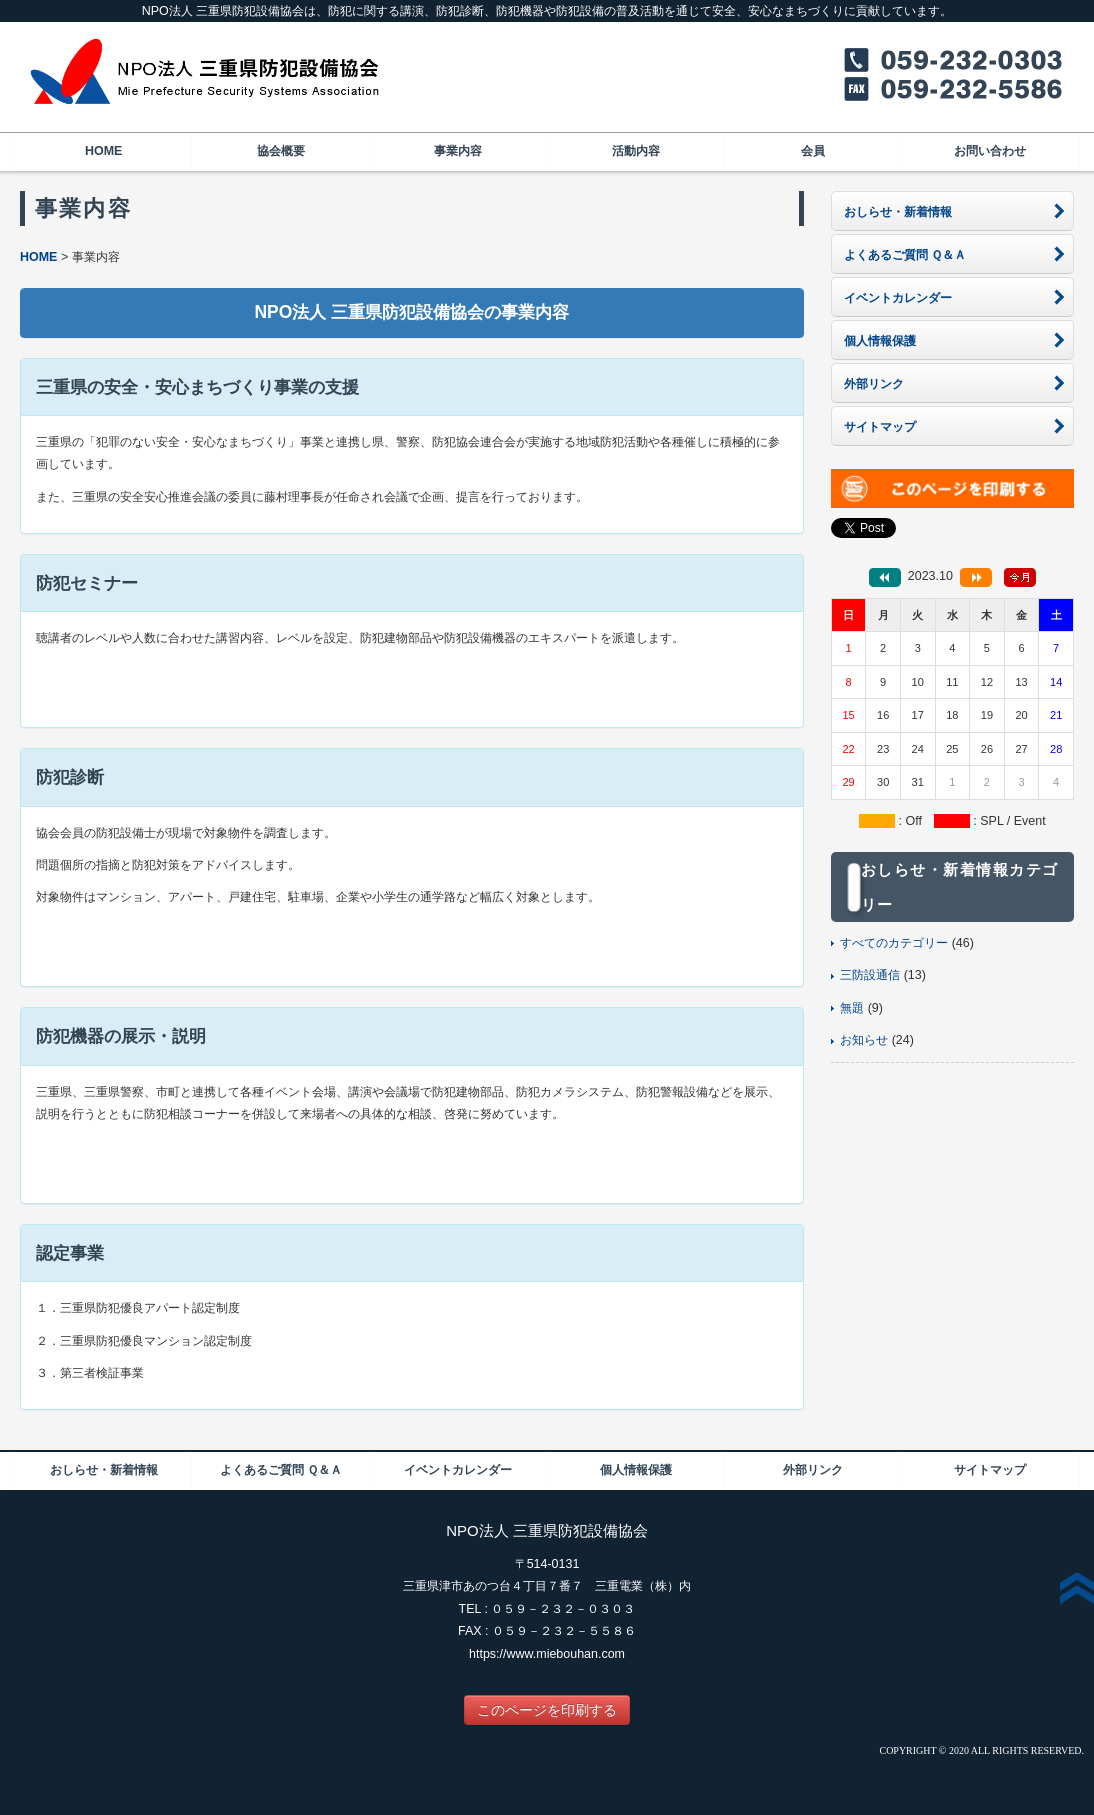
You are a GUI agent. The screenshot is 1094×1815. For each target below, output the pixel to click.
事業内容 (458, 151)
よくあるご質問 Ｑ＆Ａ (281, 1470)
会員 (813, 151)
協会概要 (281, 151)
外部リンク (813, 1470)
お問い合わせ (990, 151)
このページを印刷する (547, 1710)
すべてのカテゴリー (894, 943)
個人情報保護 (636, 1470)
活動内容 (636, 151)
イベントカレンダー (458, 1470)
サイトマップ (990, 1470)
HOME (103, 151)
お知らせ (864, 1040)
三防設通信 (870, 975)
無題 (852, 1008)
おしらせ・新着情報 (104, 1470)
